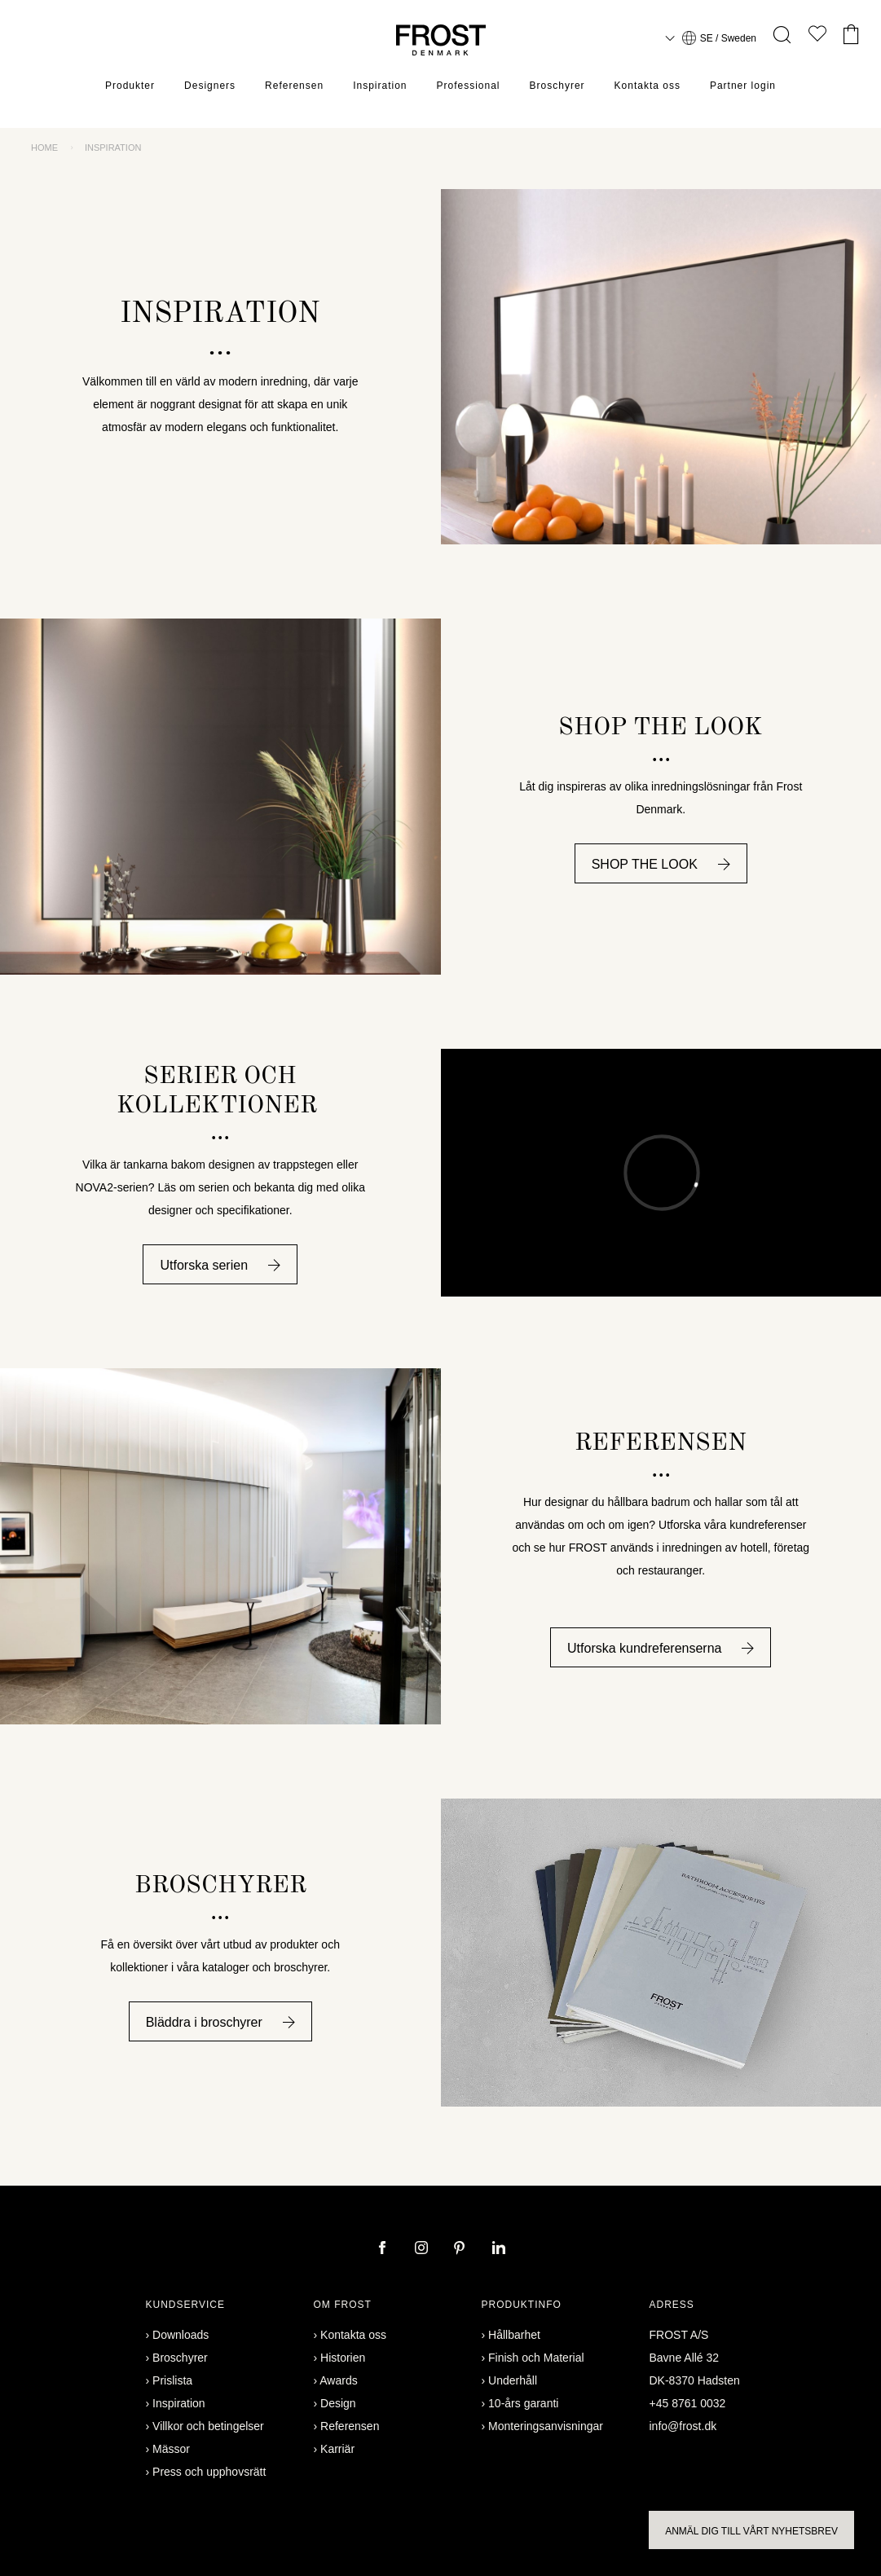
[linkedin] (499, 2249)
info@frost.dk (683, 2426)
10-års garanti (523, 2403)
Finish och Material (536, 2357)
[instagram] (423, 2249)
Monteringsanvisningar (545, 2426)
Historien (342, 2357)
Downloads (180, 2334)
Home (44, 147)
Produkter (130, 85)
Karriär (337, 2448)
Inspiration (380, 85)
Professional (468, 85)
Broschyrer (557, 85)
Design (338, 2403)
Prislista (172, 2380)
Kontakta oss (647, 85)
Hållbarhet (514, 2334)
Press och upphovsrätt (209, 2471)
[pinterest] (461, 2249)
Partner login (743, 85)
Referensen (294, 85)
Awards (338, 2380)
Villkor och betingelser (208, 2426)
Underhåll (512, 2380)
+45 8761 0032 (688, 2403)
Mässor (171, 2448)
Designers (210, 85)
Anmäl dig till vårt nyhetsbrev (751, 2531)
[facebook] (383, 2249)
